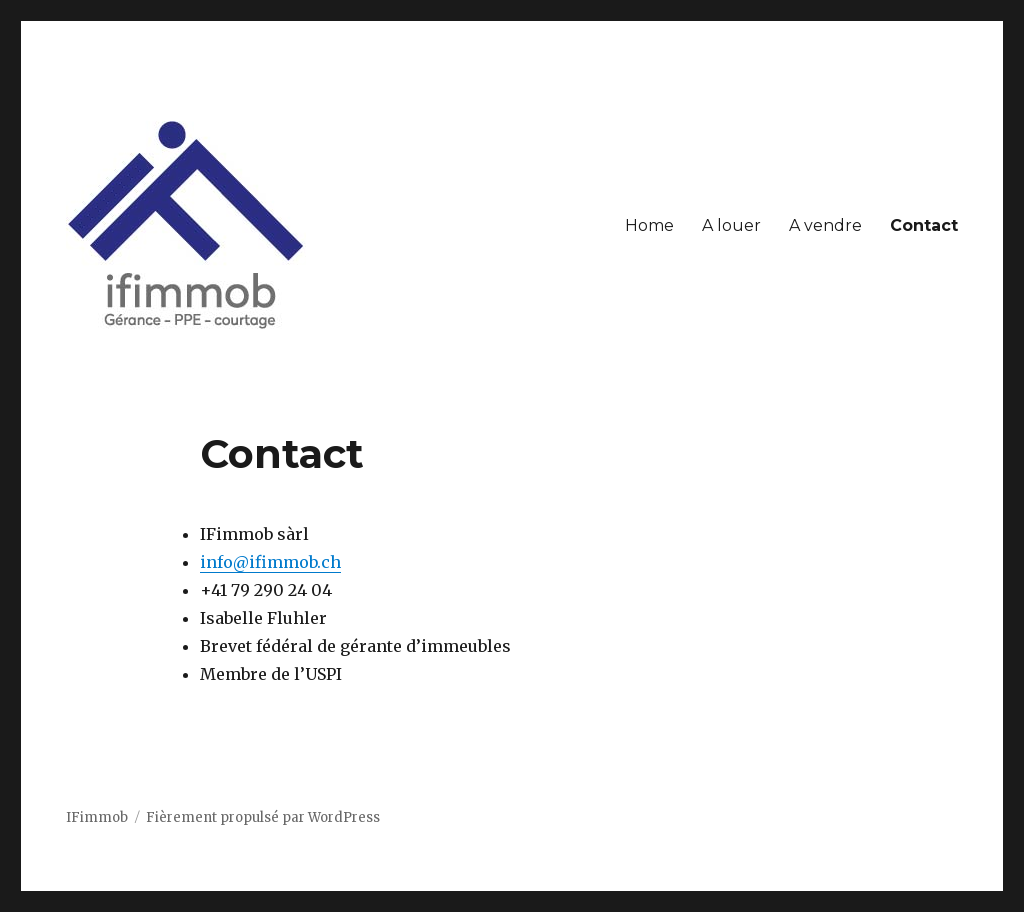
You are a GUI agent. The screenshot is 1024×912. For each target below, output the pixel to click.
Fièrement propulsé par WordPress (263, 817)
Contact (924, 225)
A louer (731, 225)
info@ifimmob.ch (270, 562)
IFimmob (97, 817)
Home (649, 225)
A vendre (825, 225)
